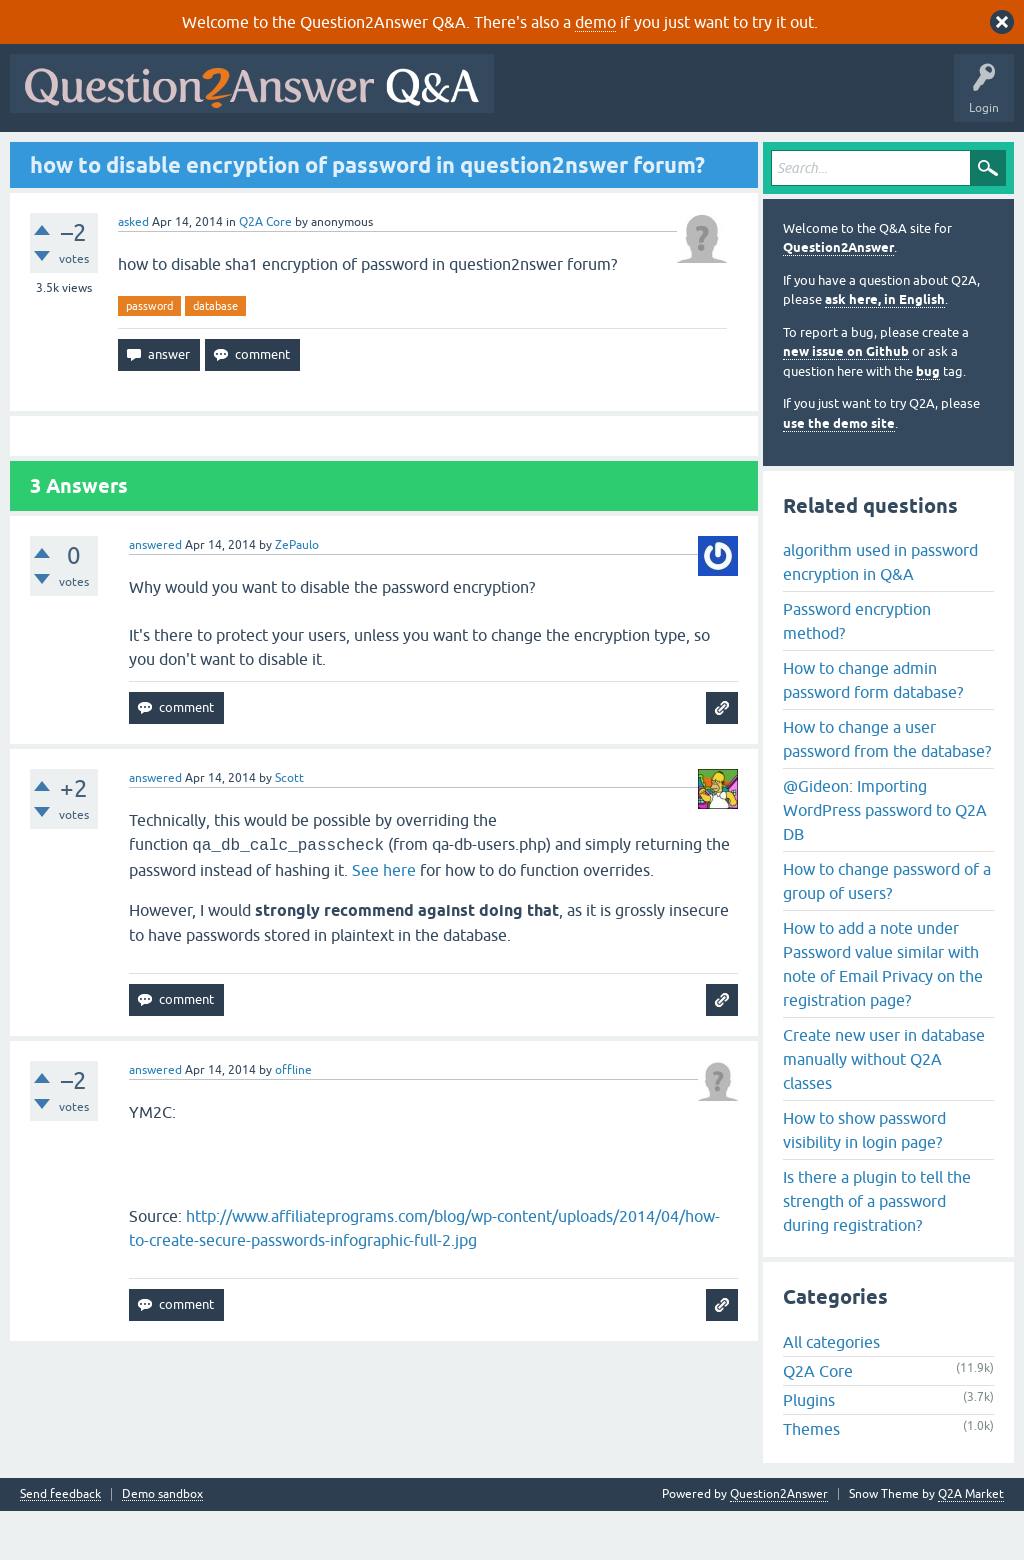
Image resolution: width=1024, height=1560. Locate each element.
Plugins (809, 1449)
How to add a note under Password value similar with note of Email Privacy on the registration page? (883, 1012)
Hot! (200, 157)
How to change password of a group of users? (887, 929)
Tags (353, 157)
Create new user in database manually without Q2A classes (884, 1107)
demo (595, 22)
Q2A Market (971, 1543)
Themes (811, 1478)
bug (928, 419)
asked (133, 270)
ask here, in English (885, 348)
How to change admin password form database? (873, 728)
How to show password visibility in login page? (864, 1178)
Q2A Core (265, 270)
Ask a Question (499, 157)
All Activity (51, 157)
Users (415, 157)
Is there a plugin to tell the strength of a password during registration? (877, 1249)
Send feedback (60, 1543)
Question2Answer (838, 296)
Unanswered (276, 157)
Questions (130, 157)
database (215, 354)
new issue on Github (846, 400)
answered (155, 594)
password (149, 354)
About (632, 157)
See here (384, 919)
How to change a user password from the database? (887, 787)
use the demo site (839, 471)
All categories (831, 1391)
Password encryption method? (857, 669)
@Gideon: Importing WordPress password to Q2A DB (885, 858)
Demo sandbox (162, 1543)
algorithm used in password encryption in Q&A (880, 610)
